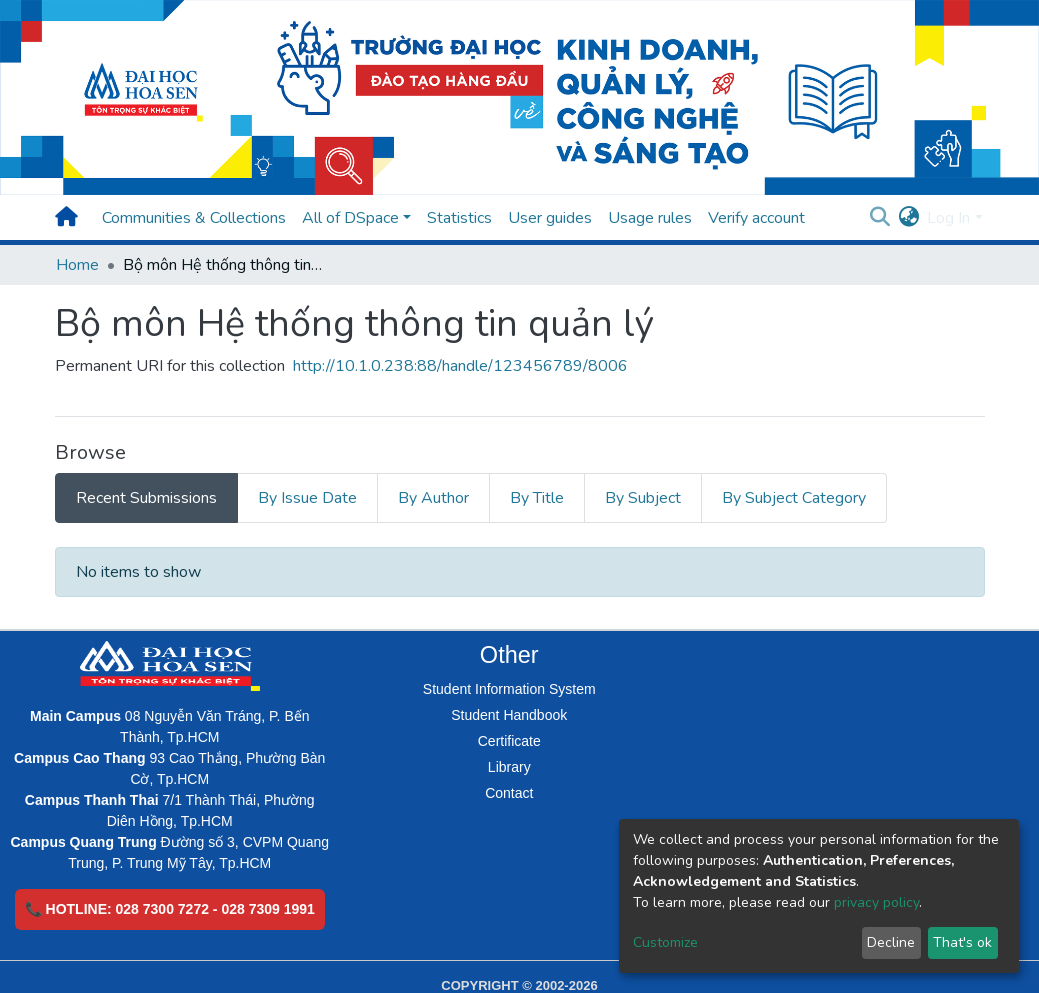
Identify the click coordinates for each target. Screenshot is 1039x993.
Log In (948, 218)
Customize (665, 942)
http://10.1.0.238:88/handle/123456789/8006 (460, 366)
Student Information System (509, 689)
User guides (550, 218)
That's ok (962, 942)
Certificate (509, 741)
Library (509, 767)
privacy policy (876, 902)
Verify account (756, 218)
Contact (509, 793)
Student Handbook (509, 715)
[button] (908, 218)
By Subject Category (794, 498)
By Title (537, 498)
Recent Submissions (146, 498)
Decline (891, 942)
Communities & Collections (194, 218)
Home (77, 265)
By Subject (643, 498)
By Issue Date (307, 498)
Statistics (459, 218)
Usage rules (650, 218)
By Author (433, 498)
